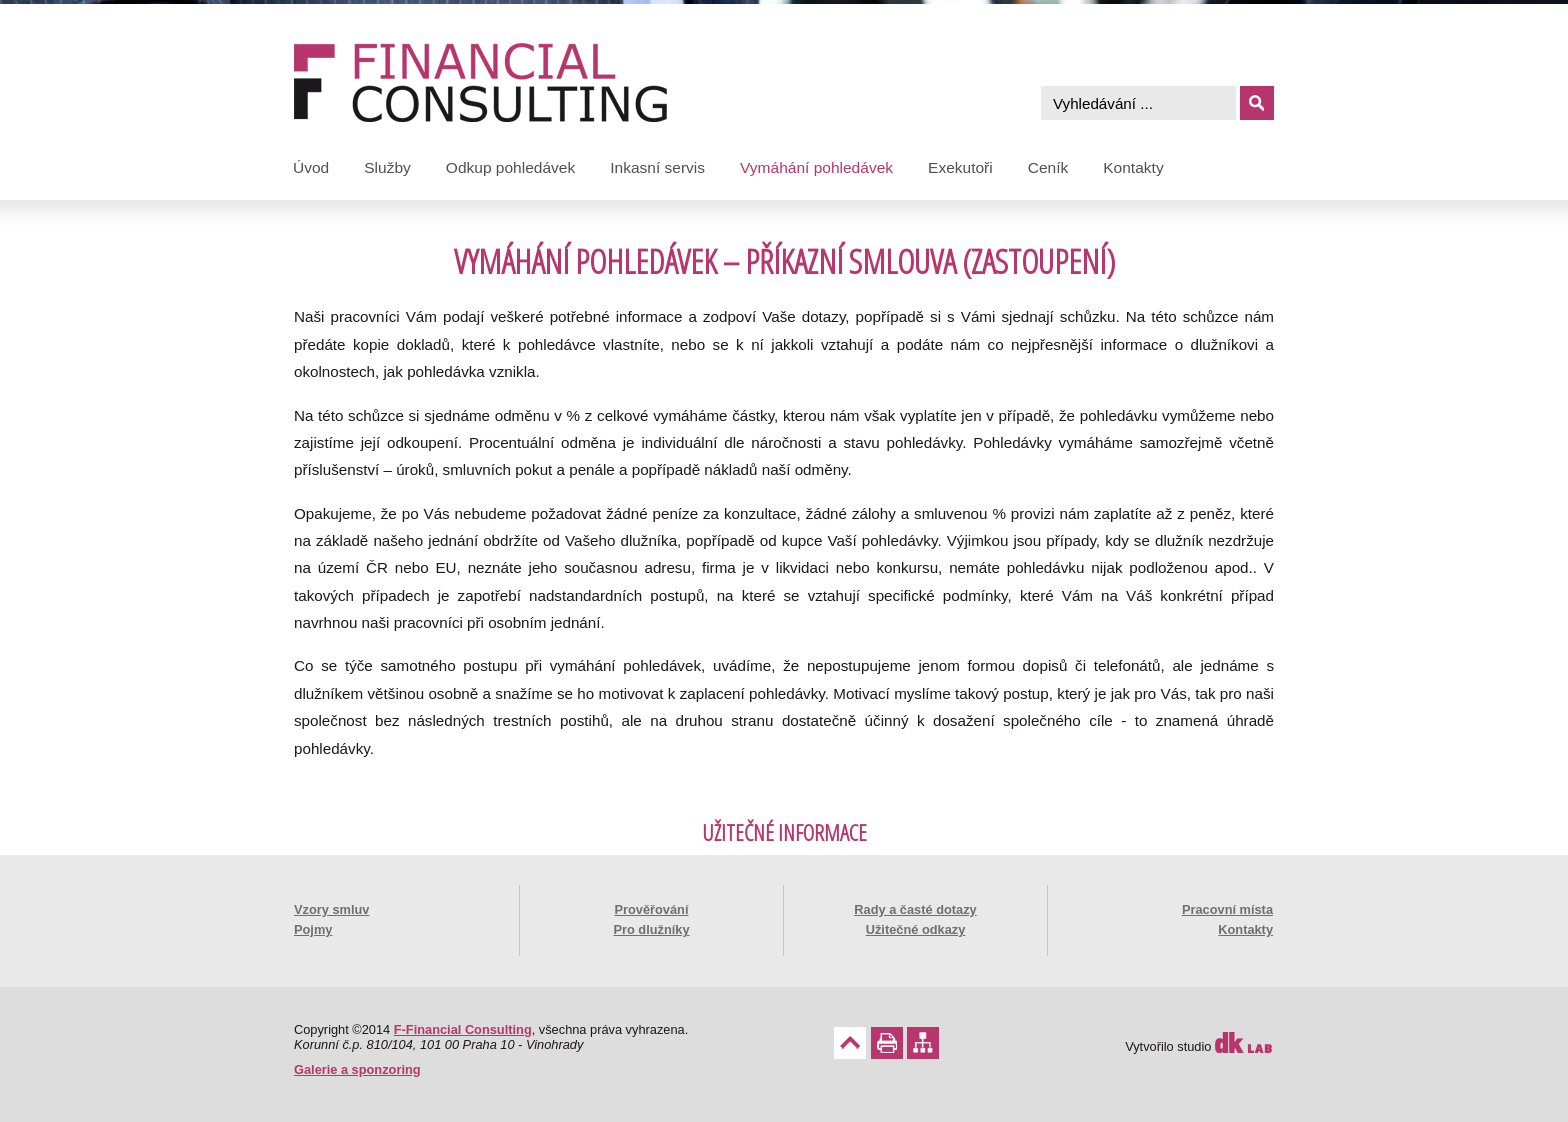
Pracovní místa (1227, 909)
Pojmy (313, 929)
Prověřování (652, 909)
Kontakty (1245, 929)
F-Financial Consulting (463, 1029)
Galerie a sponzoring (357, 1069)
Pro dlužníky (651, 929)
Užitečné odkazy (916, 929)
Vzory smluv (331, 909)
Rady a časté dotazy (915, 909)
